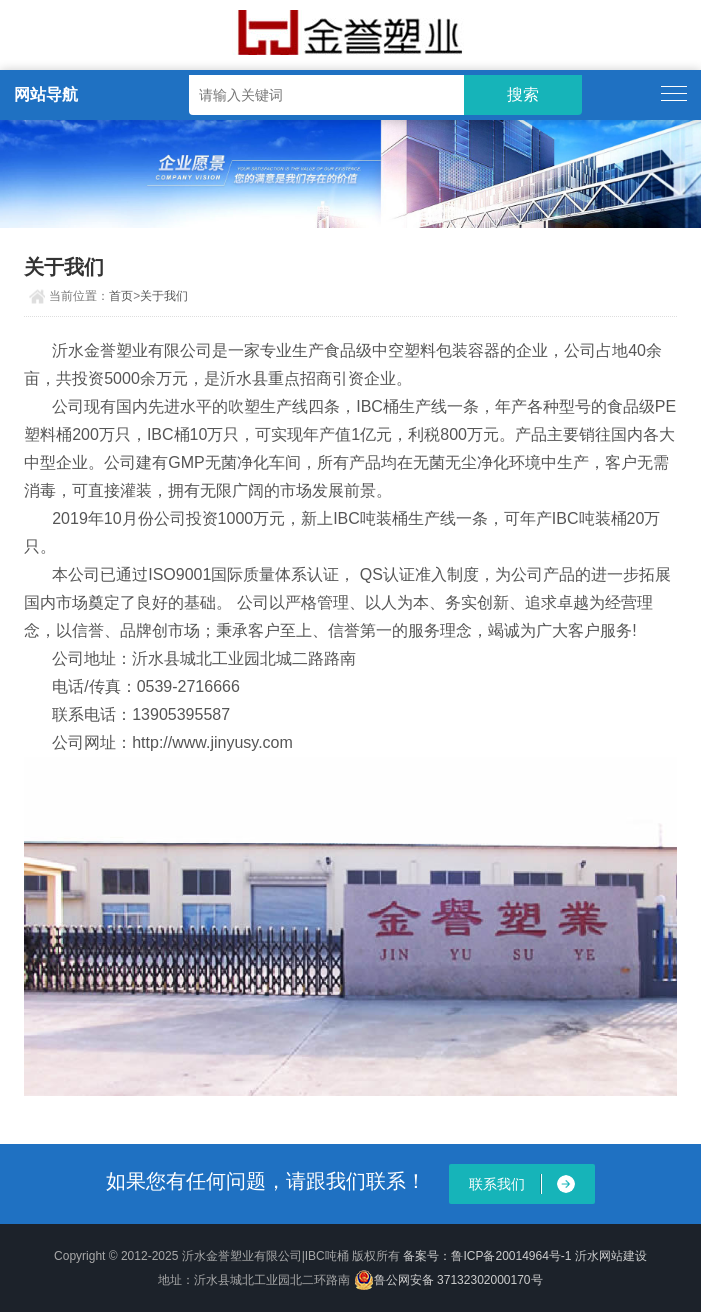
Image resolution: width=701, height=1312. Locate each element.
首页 (121, 296)
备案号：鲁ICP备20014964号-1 (487, 1256)
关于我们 (164, 296)
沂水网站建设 (611, 1256)
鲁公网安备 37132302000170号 (448, 1280)
